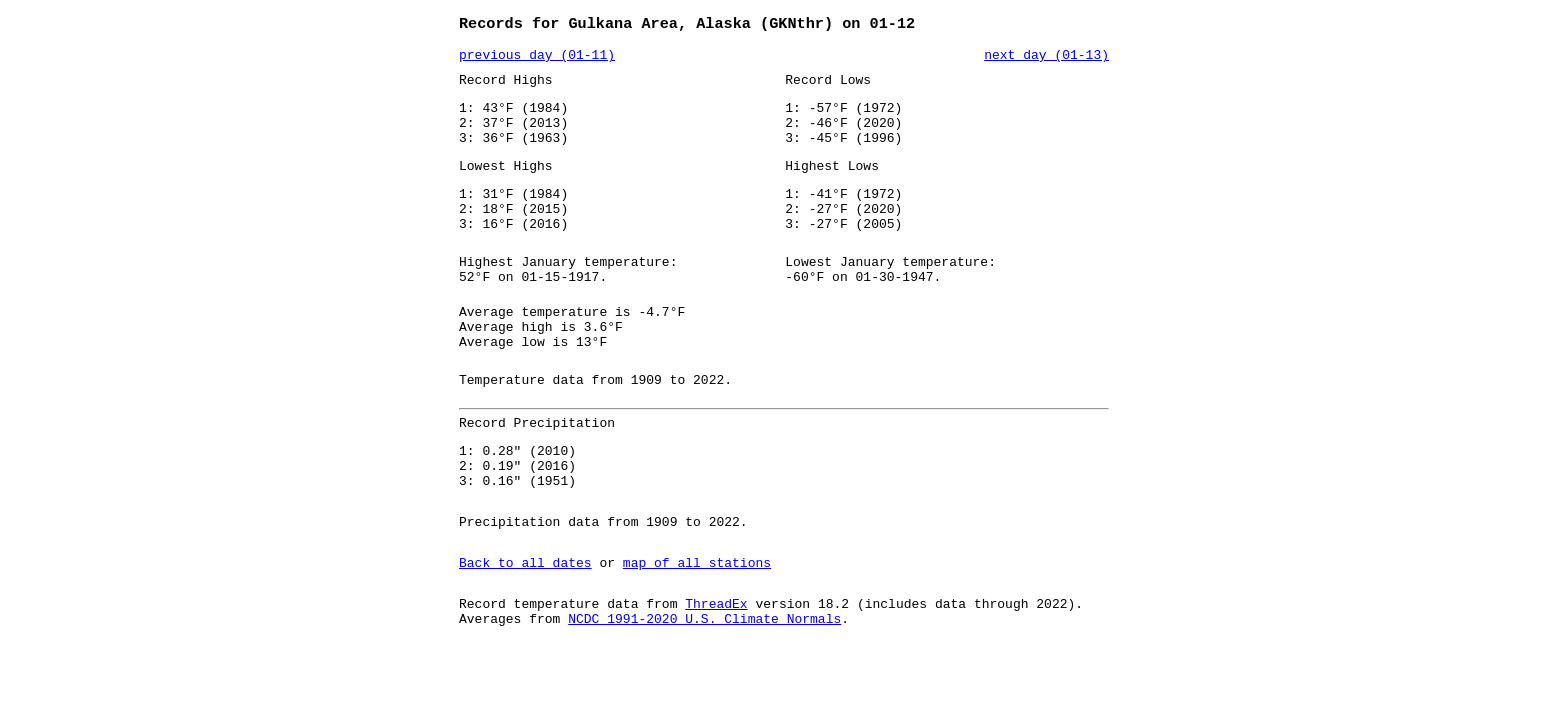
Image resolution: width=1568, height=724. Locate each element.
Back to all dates (525, 627)
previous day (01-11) (537, 59)
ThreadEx (716, 671)
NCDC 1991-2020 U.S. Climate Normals (704, 689)
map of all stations (697, 627)
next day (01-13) (1046, 59)
